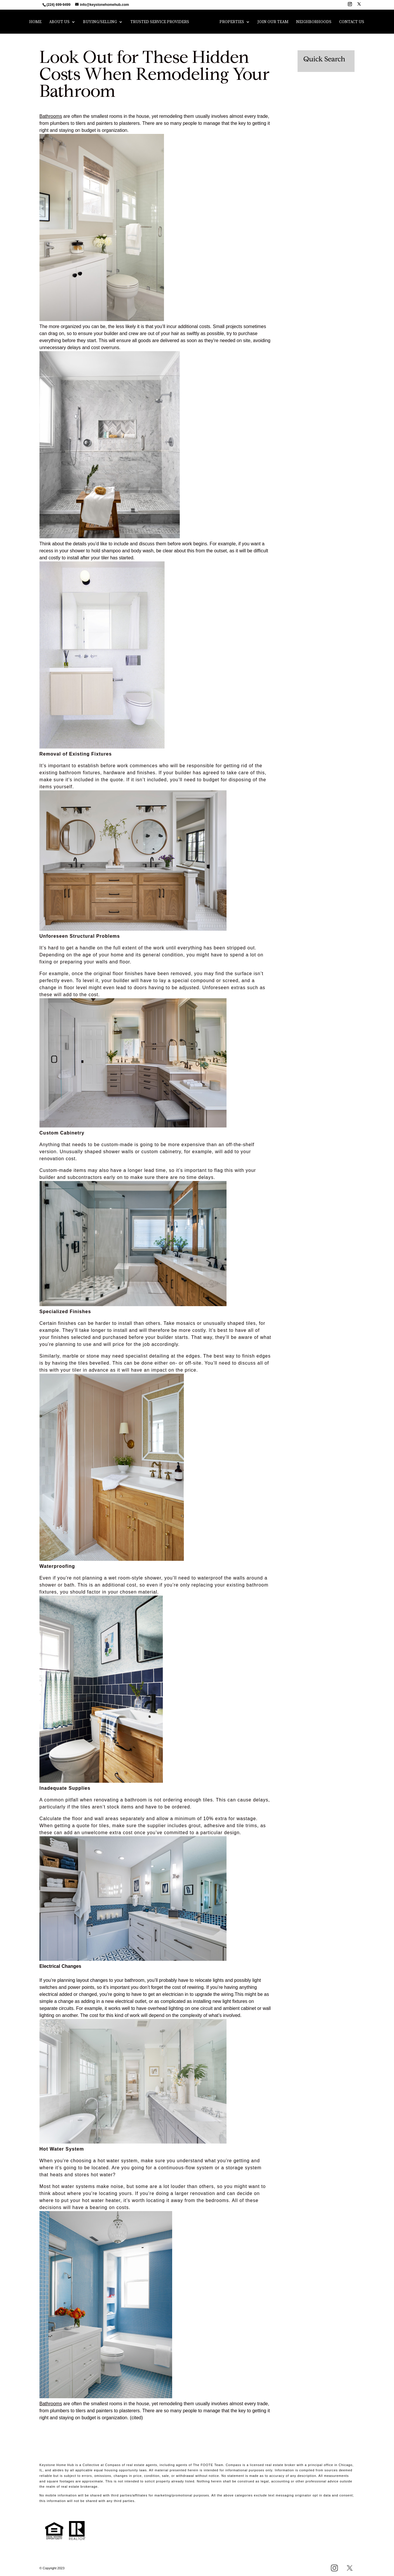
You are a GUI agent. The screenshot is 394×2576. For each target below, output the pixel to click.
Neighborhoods (313, 22)
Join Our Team (273, 22)
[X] (359, 5)
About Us (59, 22)
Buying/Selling (100, 22)
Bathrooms (50, 116)
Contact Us (351, 22)
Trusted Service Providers (159, 22)
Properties (232, 22)
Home (35, 22)
